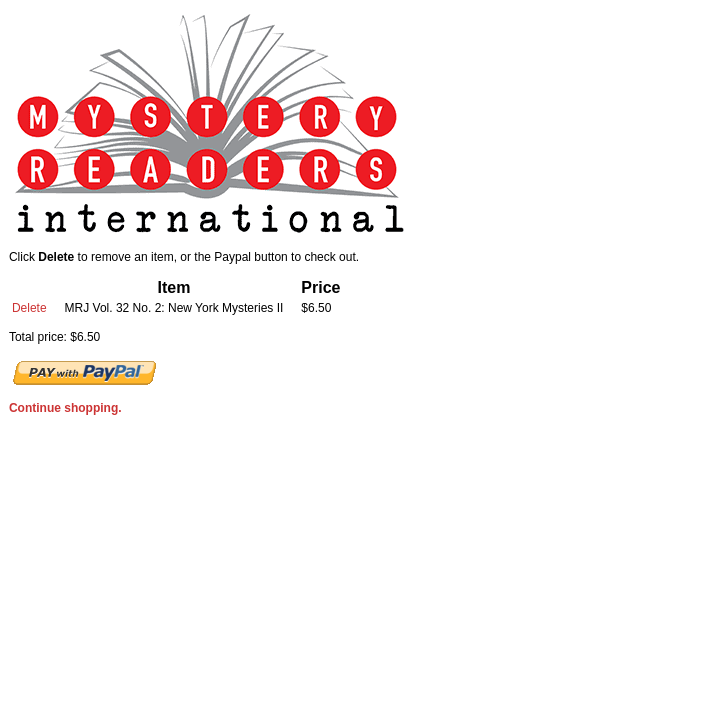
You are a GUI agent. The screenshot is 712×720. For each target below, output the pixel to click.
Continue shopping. (65, 408)
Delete (29, 308)
